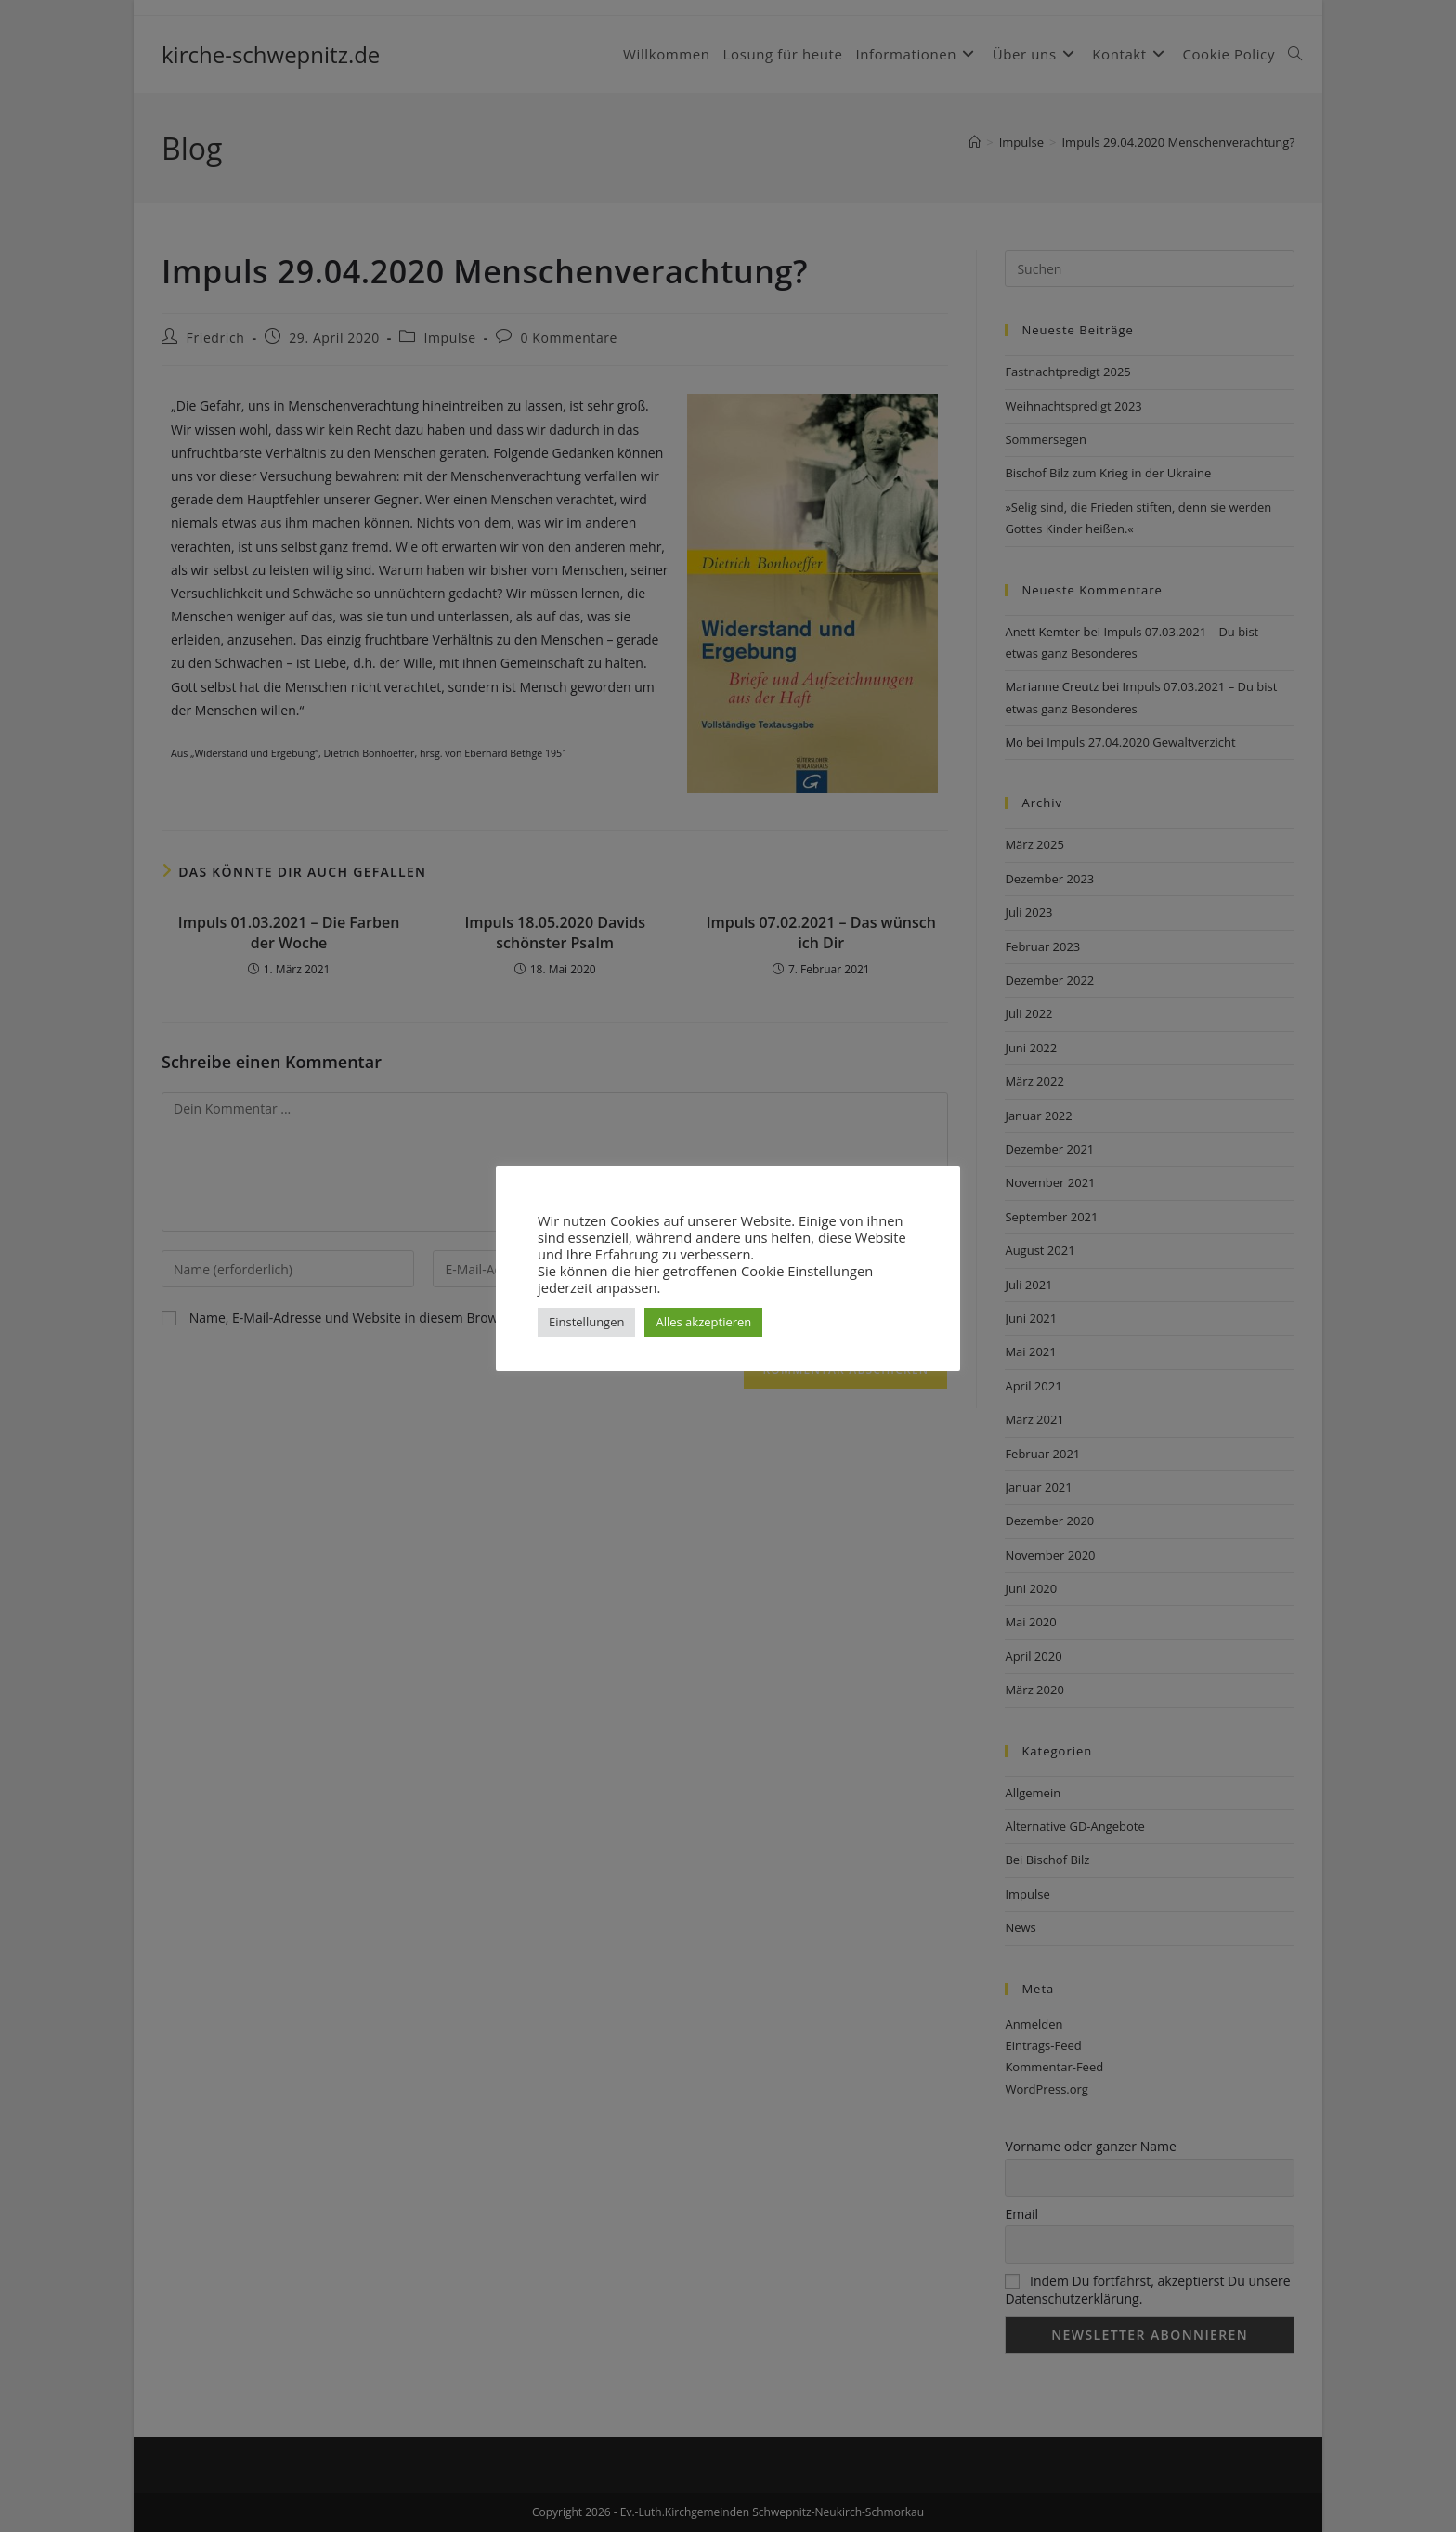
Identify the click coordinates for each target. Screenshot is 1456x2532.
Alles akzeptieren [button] (703, 1321)
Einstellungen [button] (586, 1321)
